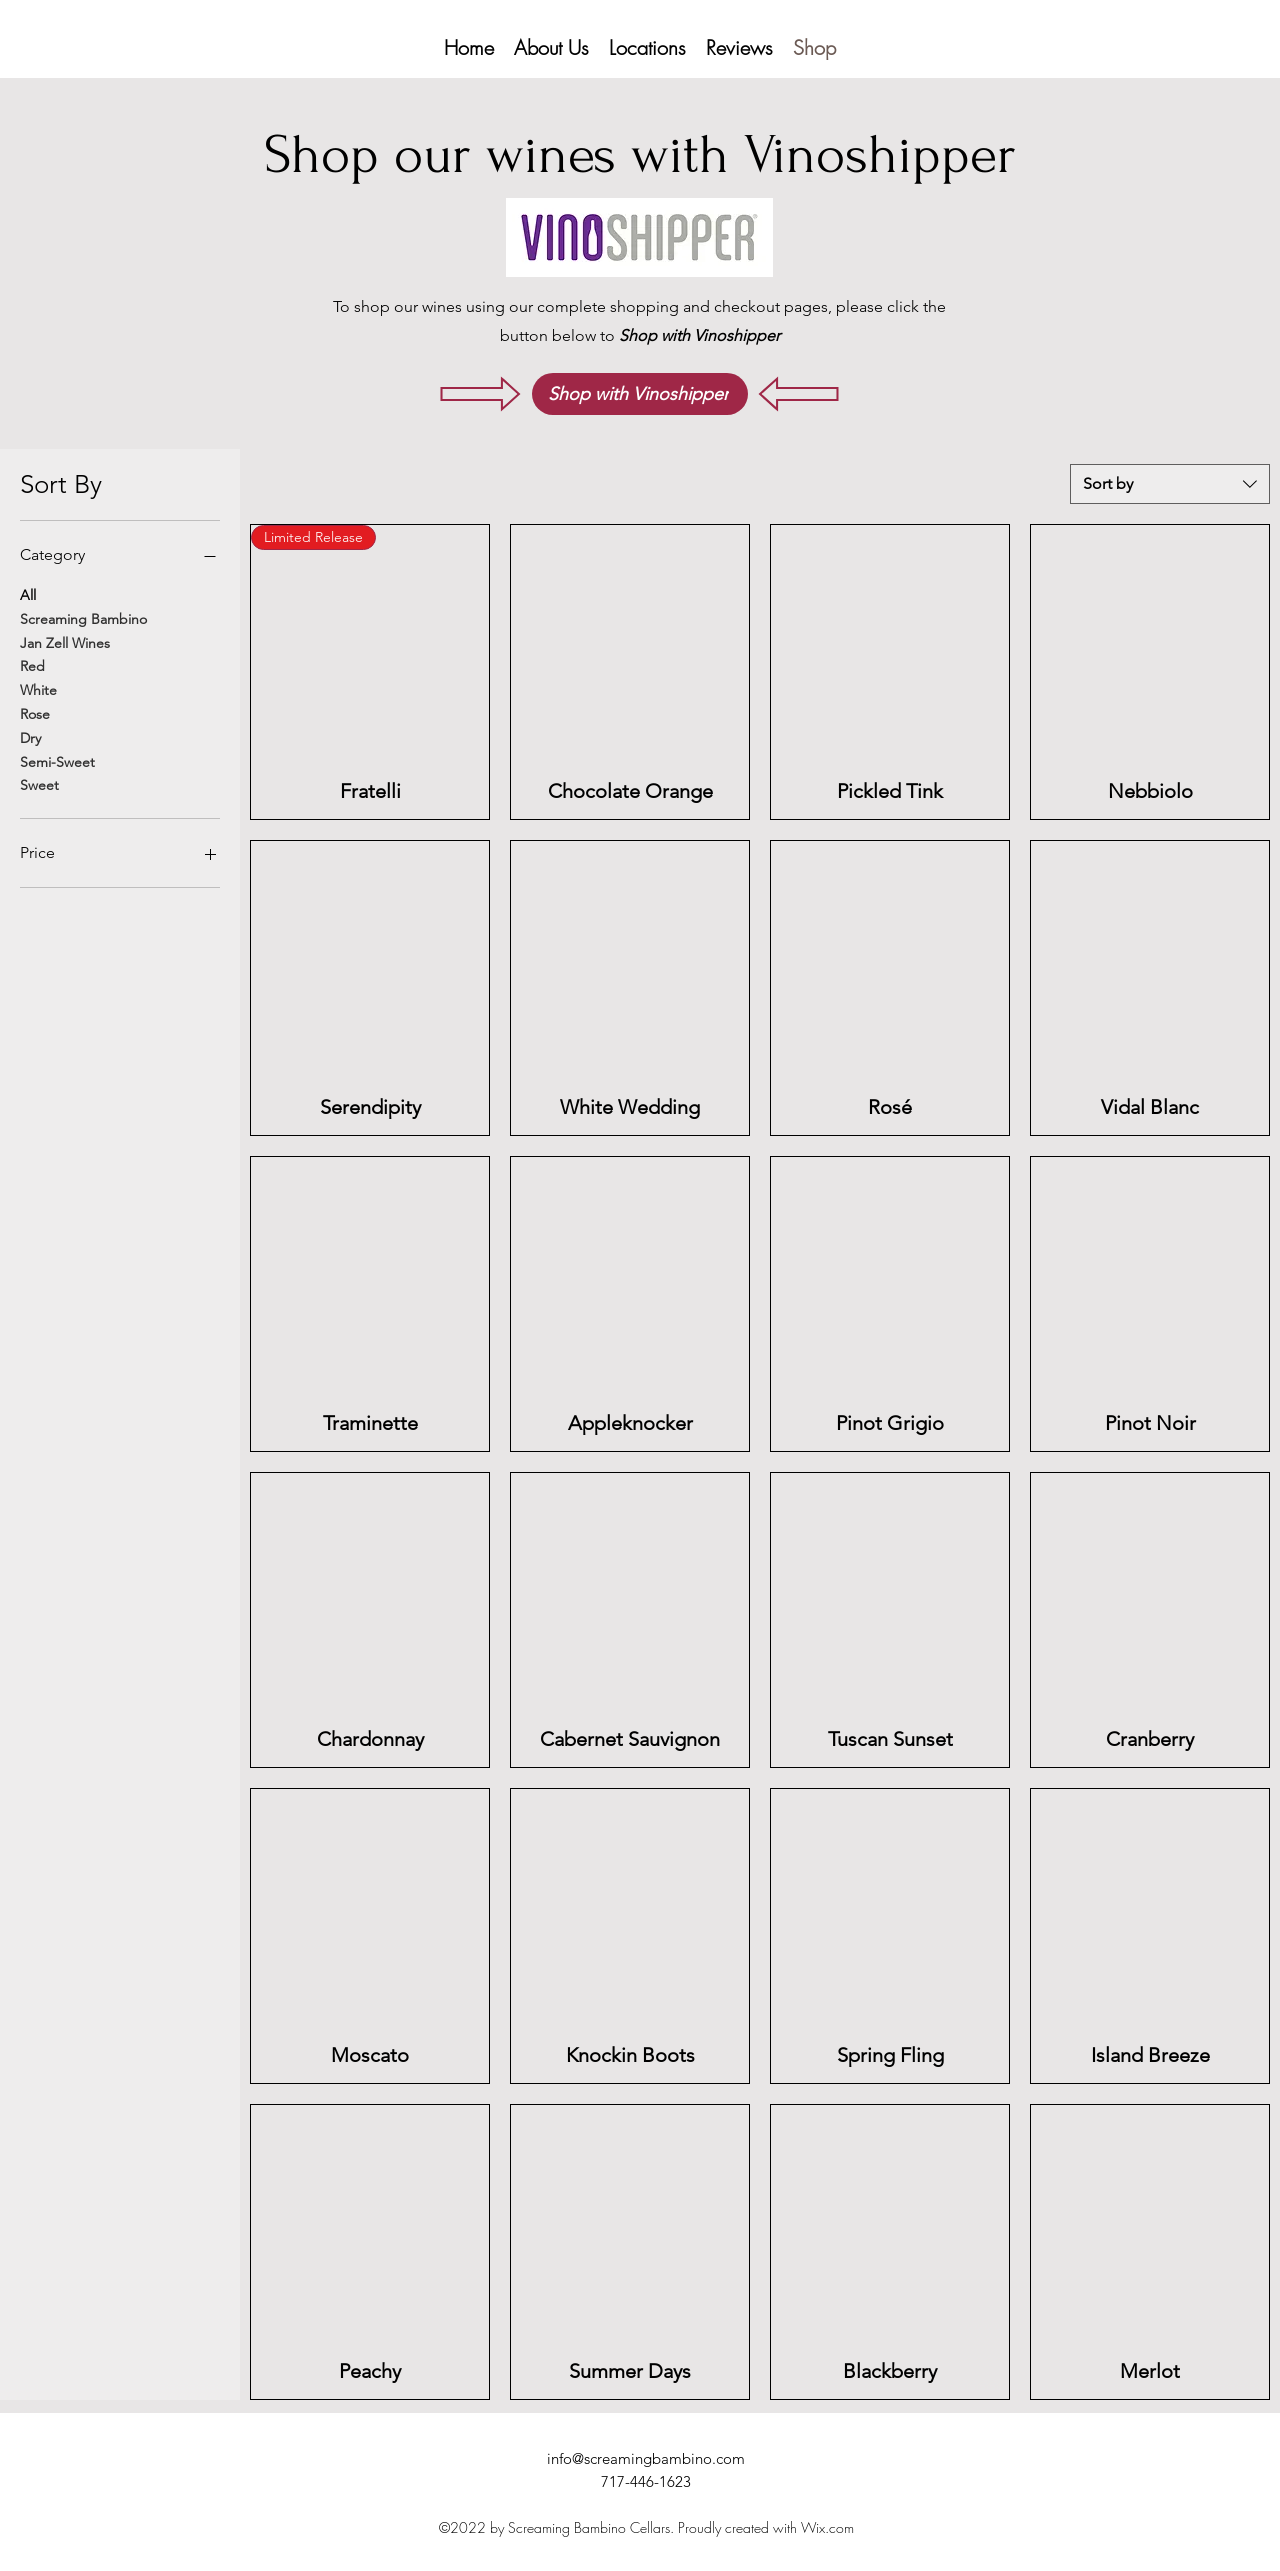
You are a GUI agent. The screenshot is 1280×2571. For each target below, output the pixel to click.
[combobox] (1170, 484)
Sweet (39, 784)
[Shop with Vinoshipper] (640, 394)
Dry (30, 737)
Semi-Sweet (57, 761)
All (28, 594)
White (38, 689)
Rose (35, 713)
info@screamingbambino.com (646, 2458)
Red (32, 665)
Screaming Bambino (83, 618)
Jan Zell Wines (65, 642)
